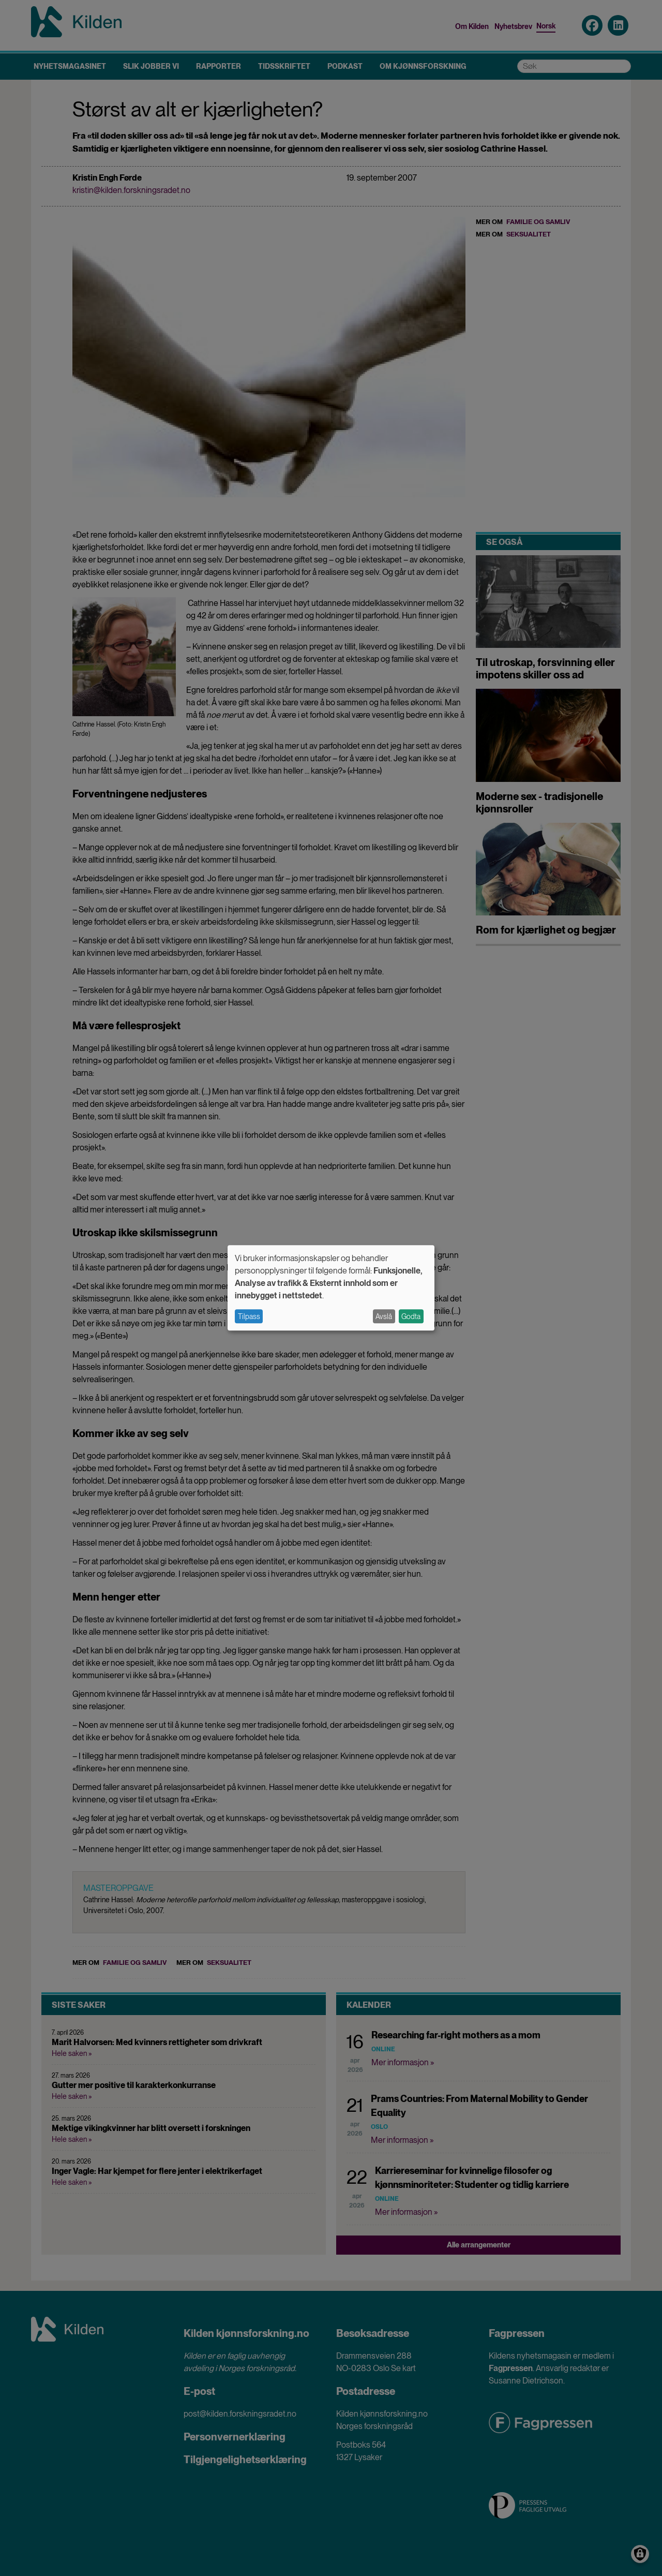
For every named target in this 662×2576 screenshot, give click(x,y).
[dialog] (331, 1287)
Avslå (383, 1316)
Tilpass (249, 1316)
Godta (410, 1316)
